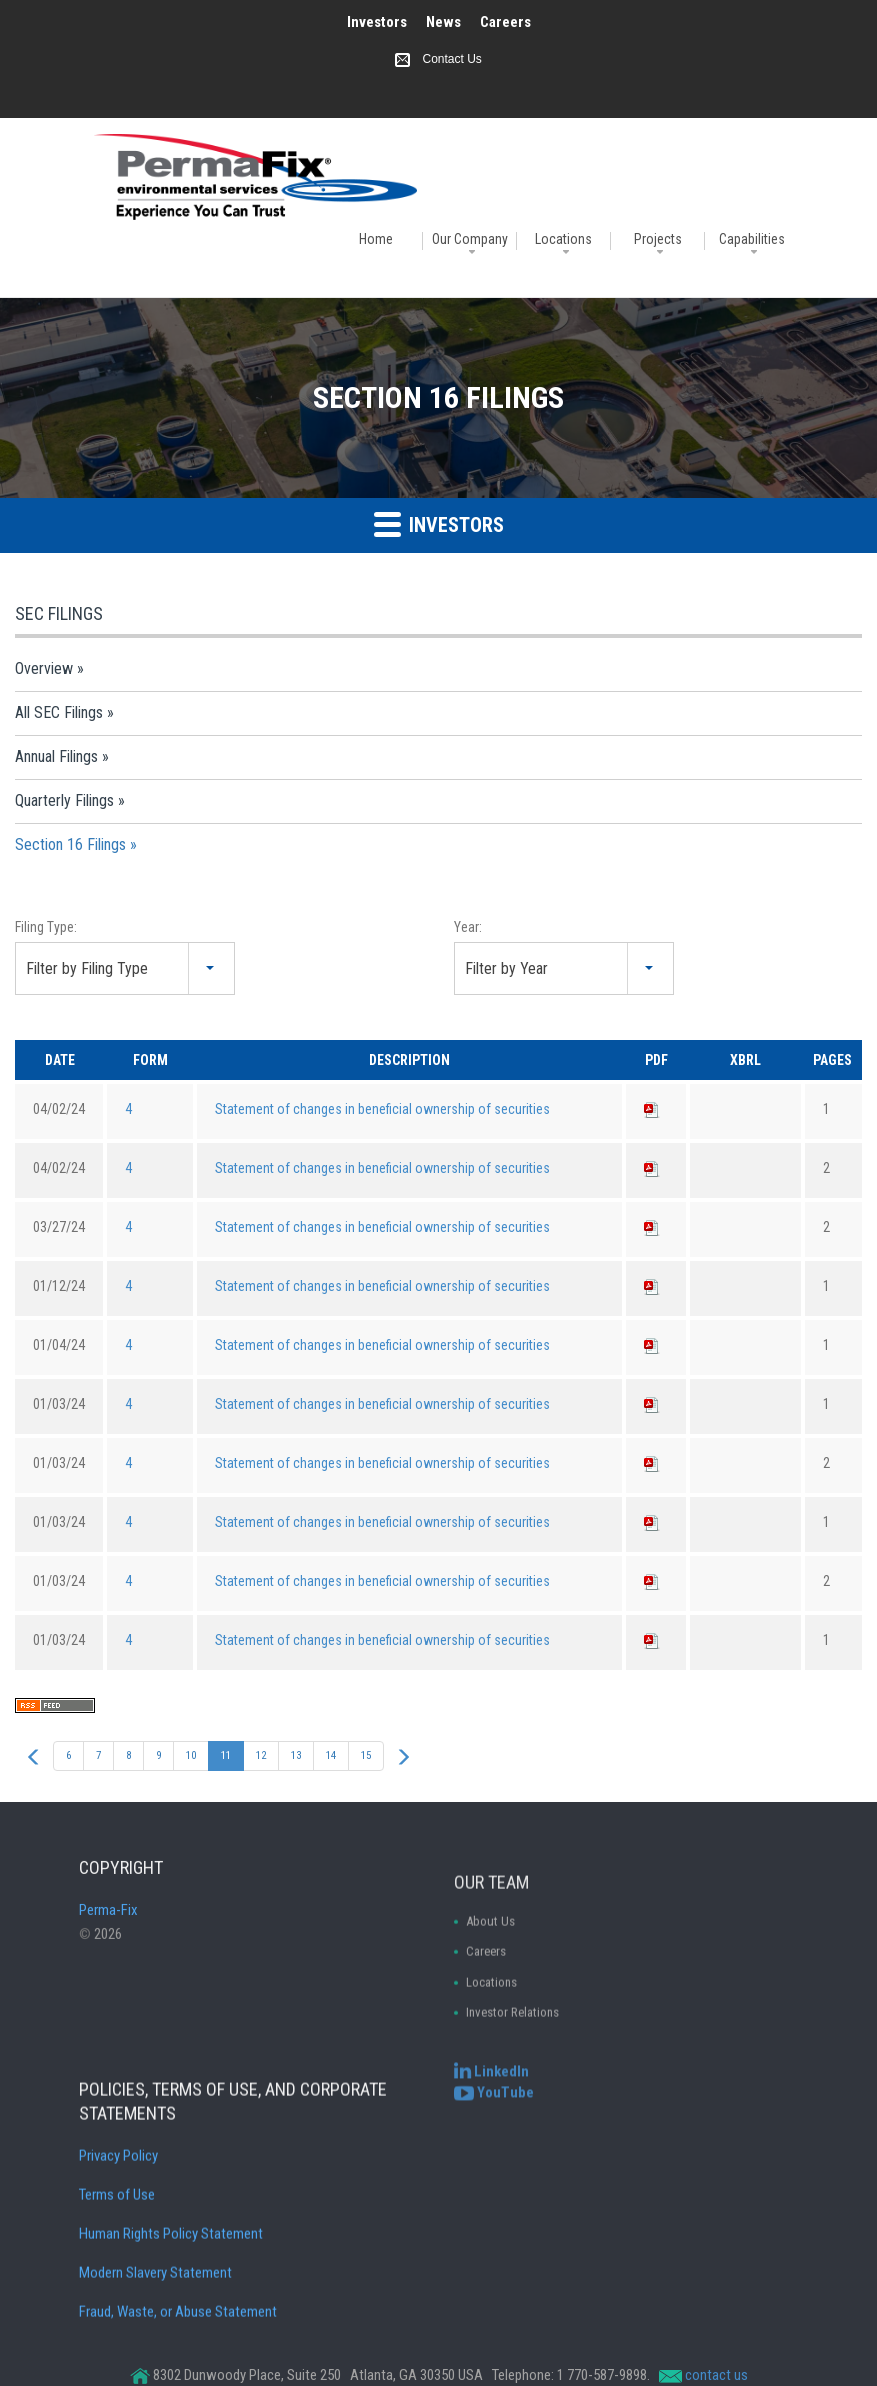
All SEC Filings (59, 712)
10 (191, 1755)
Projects (658, 239)
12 (261, 1755)
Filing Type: (46, 927)
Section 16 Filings (70, 844)
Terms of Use (117, 2329)
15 (366, 1755)
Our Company (470, 239)
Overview (44, 668)
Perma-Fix (108, 1964)
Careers (505, 22)
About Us (490, 2032)
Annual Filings (56, 756)
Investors (377, 22)
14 (331, 1755)
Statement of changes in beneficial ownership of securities (382, 1109)
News (443, 22)
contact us (716, 2375)
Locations (563, 239)
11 (226, 1755)
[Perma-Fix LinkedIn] (491, 2093)
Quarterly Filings (64, 800)
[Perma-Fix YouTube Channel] (494, 2115)
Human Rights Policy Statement (171, 2368)
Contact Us (451, 59)
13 (296, 1755)
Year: (468, 927)
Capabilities (752, 239)
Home (376, 239)
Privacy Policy (118, 2290)
